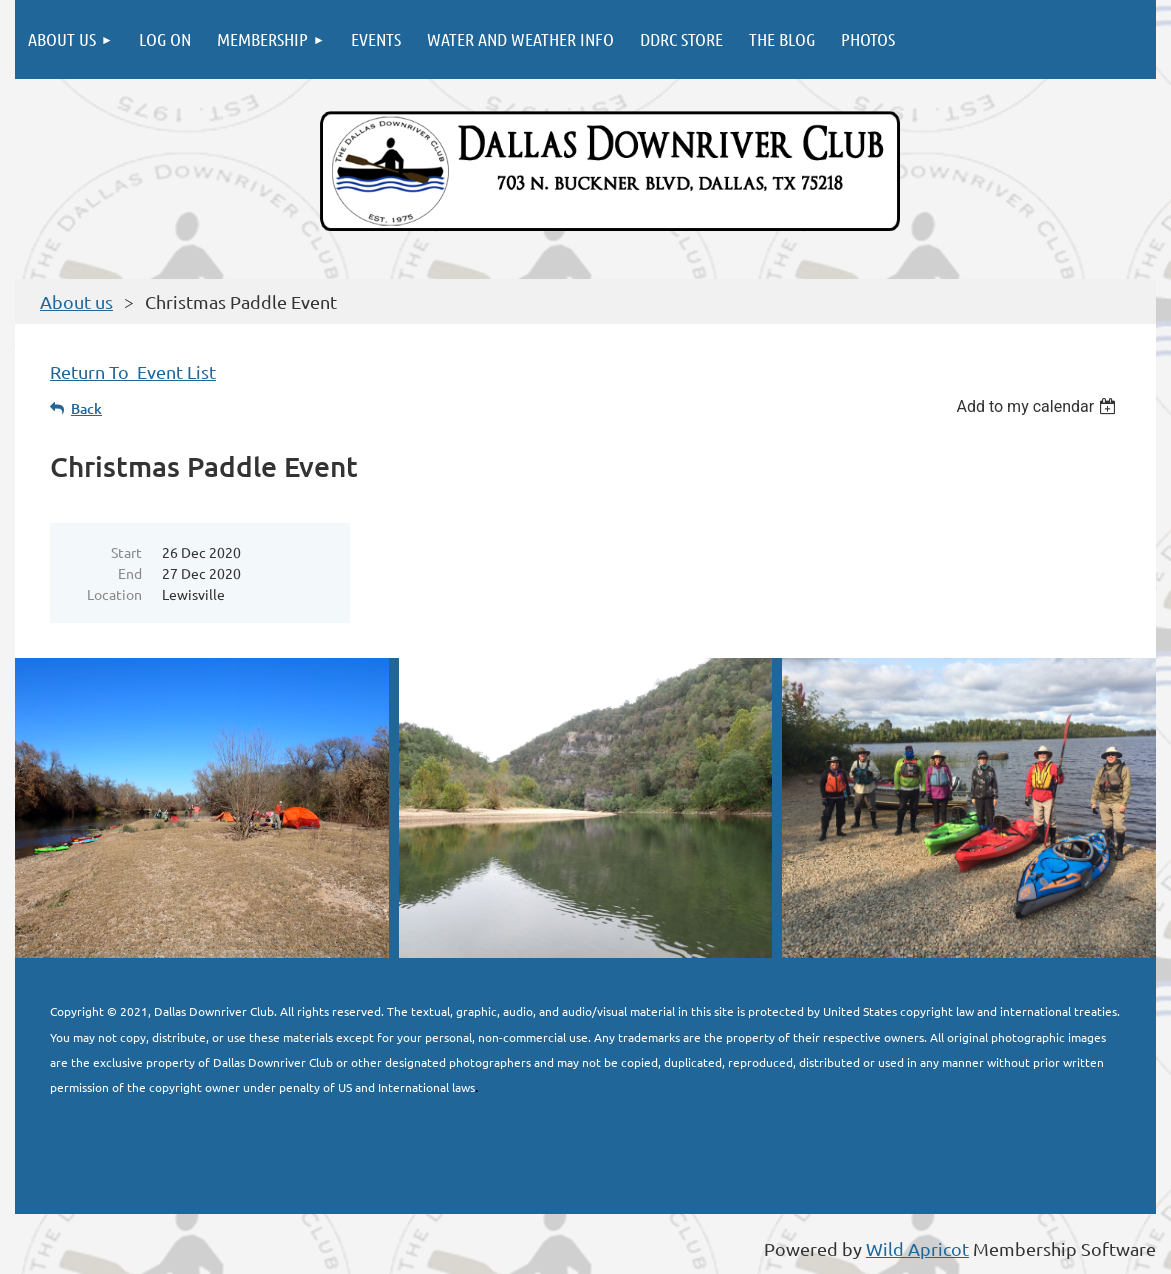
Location (114, 594)
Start (126, 552)
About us (76, 301)
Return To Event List (133, 371)
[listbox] (1038, 406)
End (130, 573)
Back (86, 408)
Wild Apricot (917, 1248)
